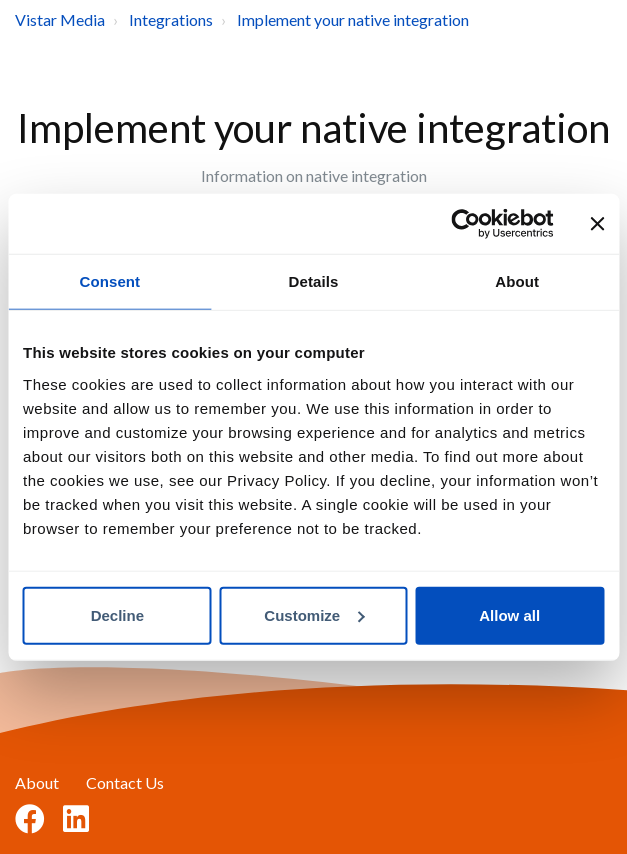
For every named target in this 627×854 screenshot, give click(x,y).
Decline (117, 614)
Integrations (171, 19)
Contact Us (125, 782)
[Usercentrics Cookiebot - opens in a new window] (465, 224)
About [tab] (517, 281)
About (37, 782)
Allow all (509, 614)
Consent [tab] (109, 281)
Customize (314, 614)
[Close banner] (597, 224)
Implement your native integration (353, 19)
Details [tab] (314, 281)
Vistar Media (60, 19)
